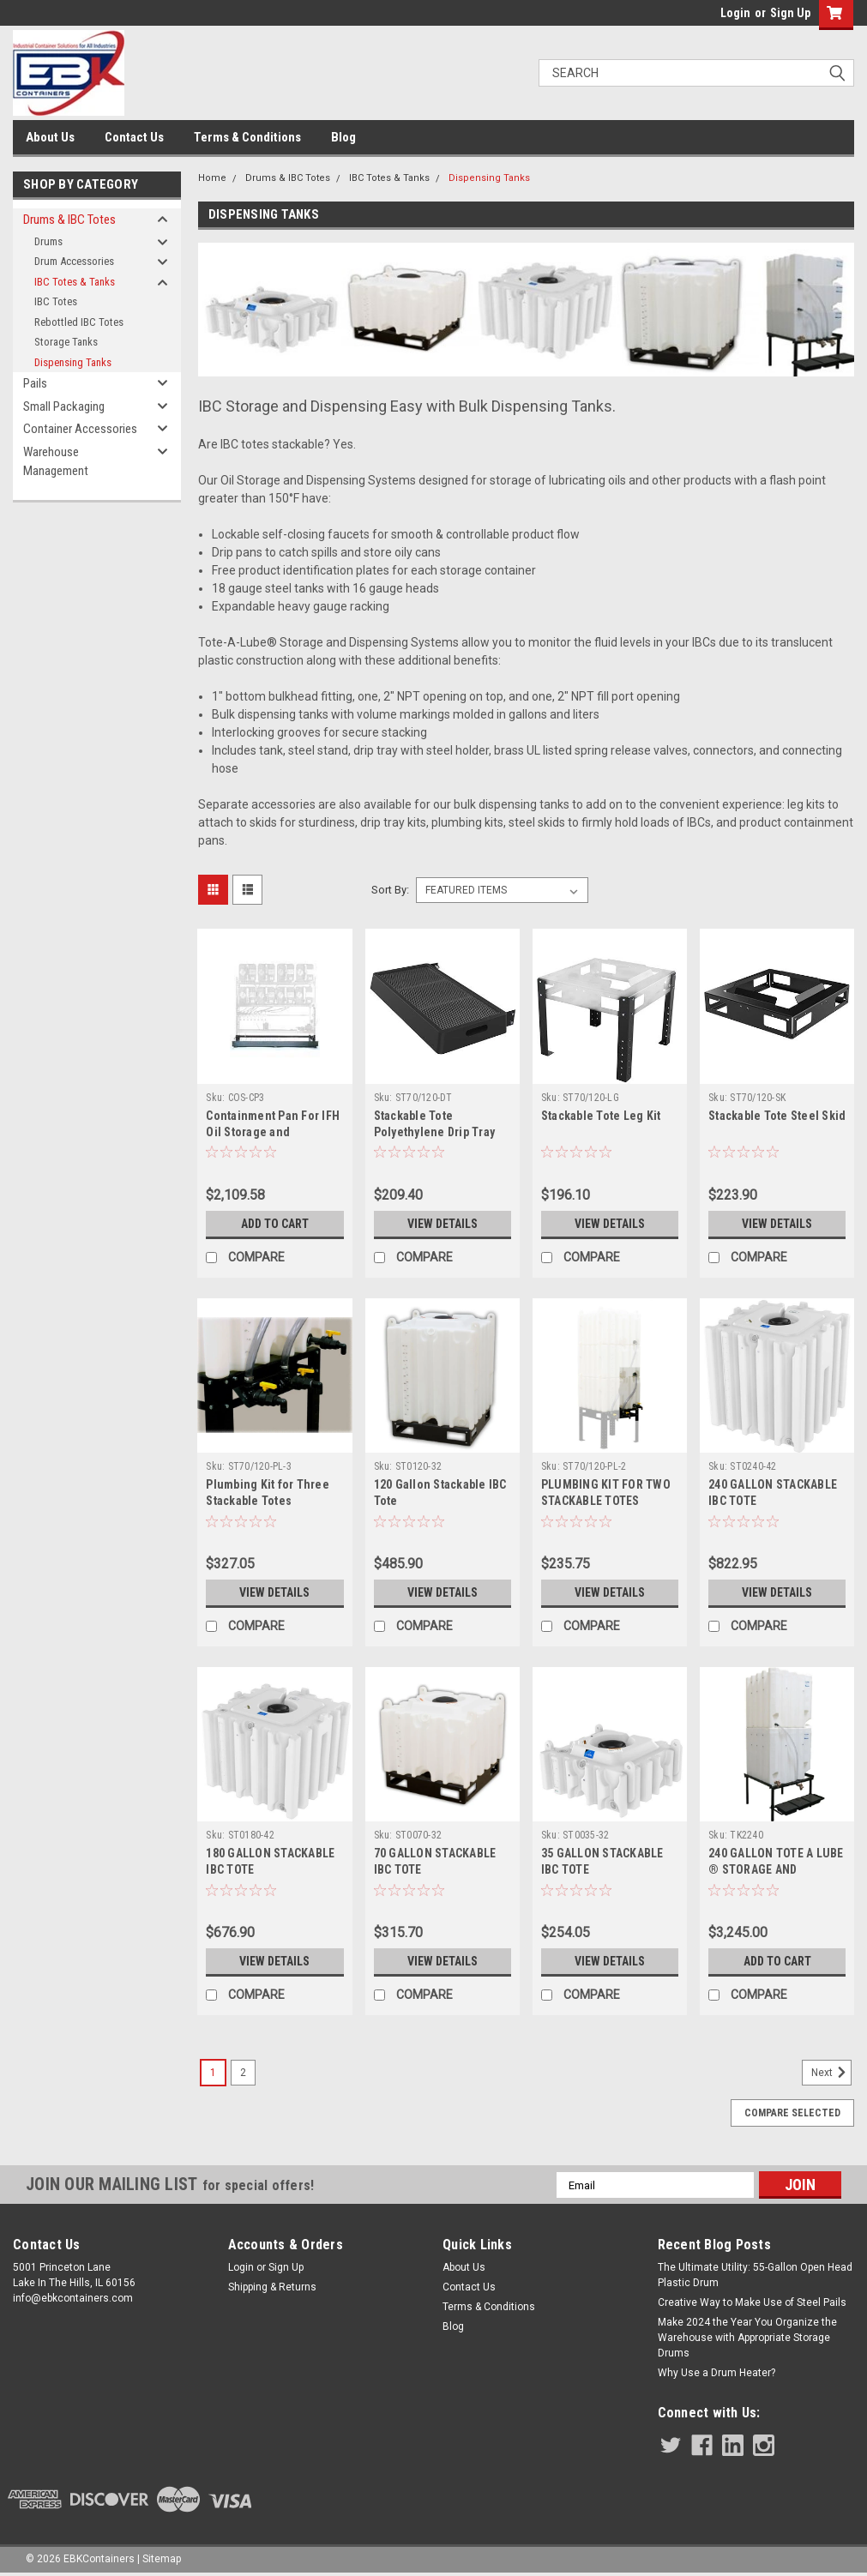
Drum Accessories (74, 261)
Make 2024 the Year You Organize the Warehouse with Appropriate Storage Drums (747, 2337)
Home (212, 178)
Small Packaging (64, 406)
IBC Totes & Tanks (74, 281)
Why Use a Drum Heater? (716, 2373)
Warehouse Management (55, 461)
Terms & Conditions (247, 137)
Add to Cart (275, 1224)
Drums (48, 241)
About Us (50, 137)
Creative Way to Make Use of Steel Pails (752, 2302)
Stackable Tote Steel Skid (777, 1115)
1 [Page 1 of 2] (213, 2073)
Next (831, 2072)
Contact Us (134, 137)
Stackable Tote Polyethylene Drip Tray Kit (435, 1132)
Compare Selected (792, 2113)
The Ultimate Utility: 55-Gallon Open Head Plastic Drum (755, 2275)
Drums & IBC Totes (69, 219)
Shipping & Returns (272, 2287)
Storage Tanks (66, 341)
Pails (35, 383)
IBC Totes (55, 301)
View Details (442, 1224)
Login (735, 13)
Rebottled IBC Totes (78, 322)
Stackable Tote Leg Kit (601, 1115)
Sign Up (790, 13)
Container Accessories (80, 428)
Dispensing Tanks (72, 362)
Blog (343, 137)
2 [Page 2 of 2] (243, 2073)
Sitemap (161, 2559)
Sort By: (390, 889)
